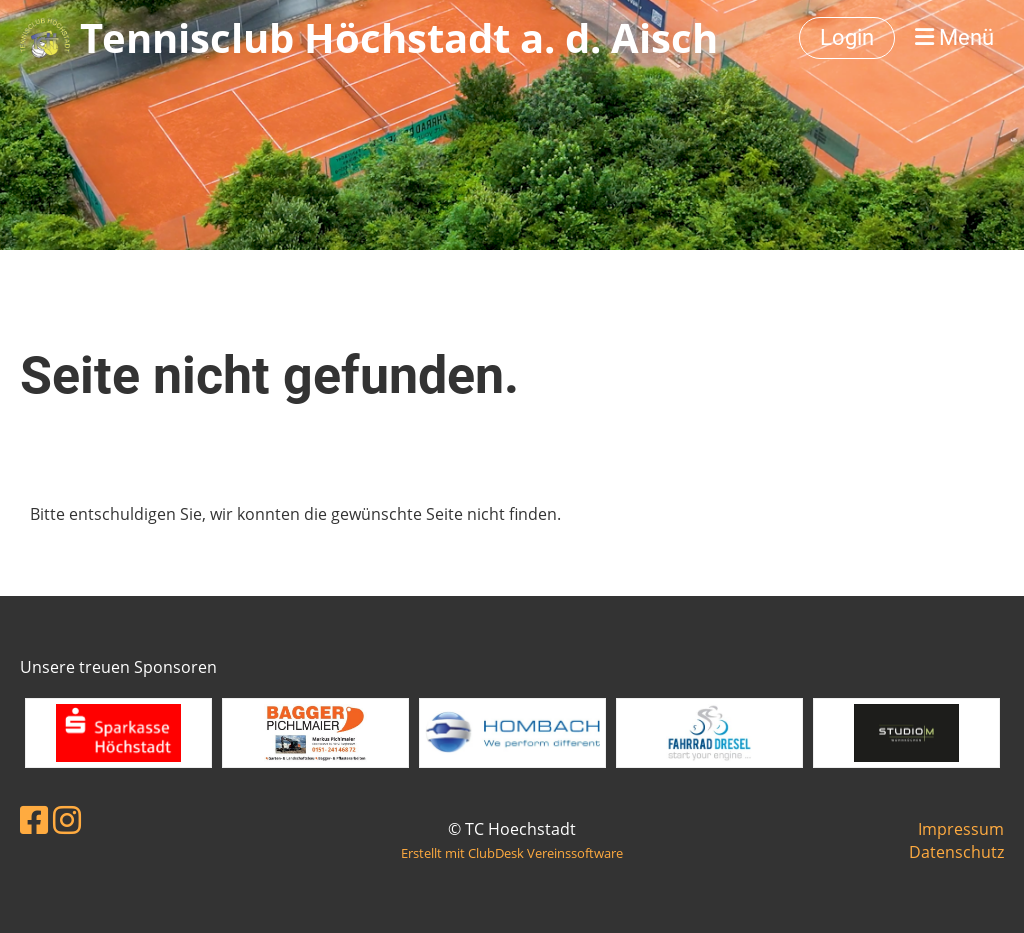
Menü (954, 37)
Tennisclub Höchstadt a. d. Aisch (399, 37)
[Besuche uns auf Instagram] (67, 819)
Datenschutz (956, 852)
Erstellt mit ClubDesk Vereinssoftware (512, 853)
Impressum (961, 829)
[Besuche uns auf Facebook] (34, 819)
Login (847, 37)
